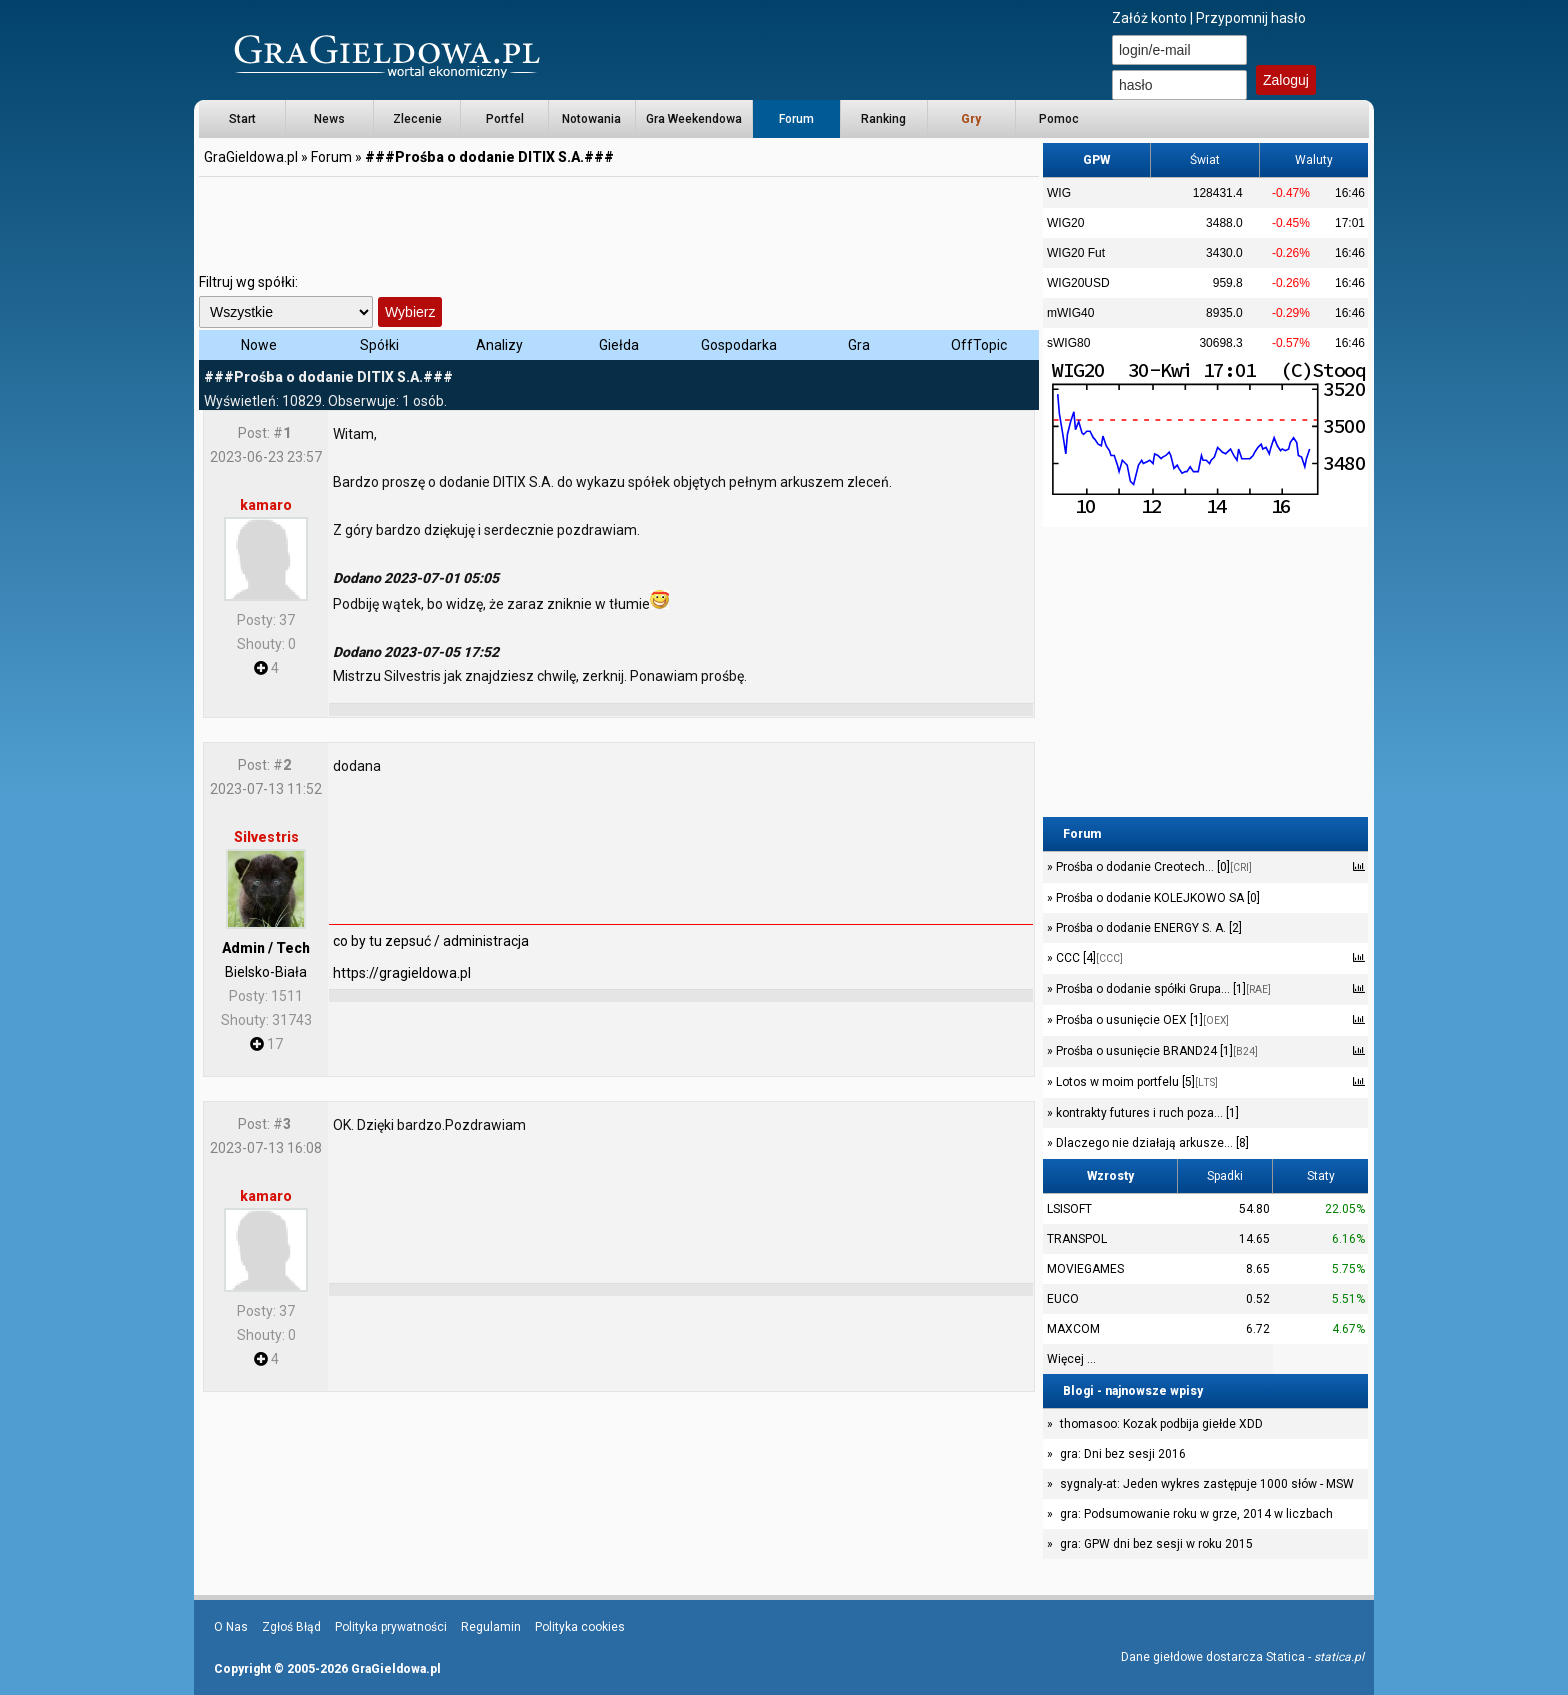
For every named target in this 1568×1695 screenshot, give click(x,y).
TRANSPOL (1077, 1239)
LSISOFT (1069, 1209)
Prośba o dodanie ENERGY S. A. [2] (1147, 928)
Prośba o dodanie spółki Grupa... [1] (1162, 989)
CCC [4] (1088, 958)
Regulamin (491, 1627)
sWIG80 (1068, 343)
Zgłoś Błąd (291, 1627)
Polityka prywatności (391, 1627)
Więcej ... (1071, 1359)
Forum (796, 119)
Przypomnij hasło (1251, 18)
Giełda (619, 345)
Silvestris (266, 837)
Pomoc (1059, 119)
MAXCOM (1073, 1329)
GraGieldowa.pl (251, 157)
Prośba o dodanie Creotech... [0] (1152, 867)
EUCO (1063, 1299)
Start (242, 119)
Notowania (591, 119)
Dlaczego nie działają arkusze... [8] (1151, 1143)
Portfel (505, 119)
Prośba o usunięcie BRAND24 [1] (1155, 1051)
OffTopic (979, 345)
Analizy (499, 345)
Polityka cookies (580, 1627)
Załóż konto (1149, 18)
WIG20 (1065, 223)
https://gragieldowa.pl (402, 973)
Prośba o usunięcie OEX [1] (1141, 1020)
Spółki (379, 345)
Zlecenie (417, 119)
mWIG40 (1070, 313)
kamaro (266, 505)
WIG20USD (1078, 283)
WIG (1059, 193)
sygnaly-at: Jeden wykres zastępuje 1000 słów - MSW (1207, 1484)
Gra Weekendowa (694, 119)
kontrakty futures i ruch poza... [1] (1146, 1113)
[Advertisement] (619, 225)
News (329, 119)
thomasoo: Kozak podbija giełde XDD (1161, 1424)
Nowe (259, 345)
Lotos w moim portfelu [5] (1135, 1082)
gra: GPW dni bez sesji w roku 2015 (1156, 1544)
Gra (859, 345)
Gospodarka (739, 345)
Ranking (883, 119)
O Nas (231, 1627)
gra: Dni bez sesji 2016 (1123, 1454)
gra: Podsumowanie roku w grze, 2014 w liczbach (1196, 1514)
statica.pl (1339, 1657)
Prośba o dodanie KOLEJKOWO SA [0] (1156, 898)
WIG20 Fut (1076, 253)
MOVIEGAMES (1085, 1269)
